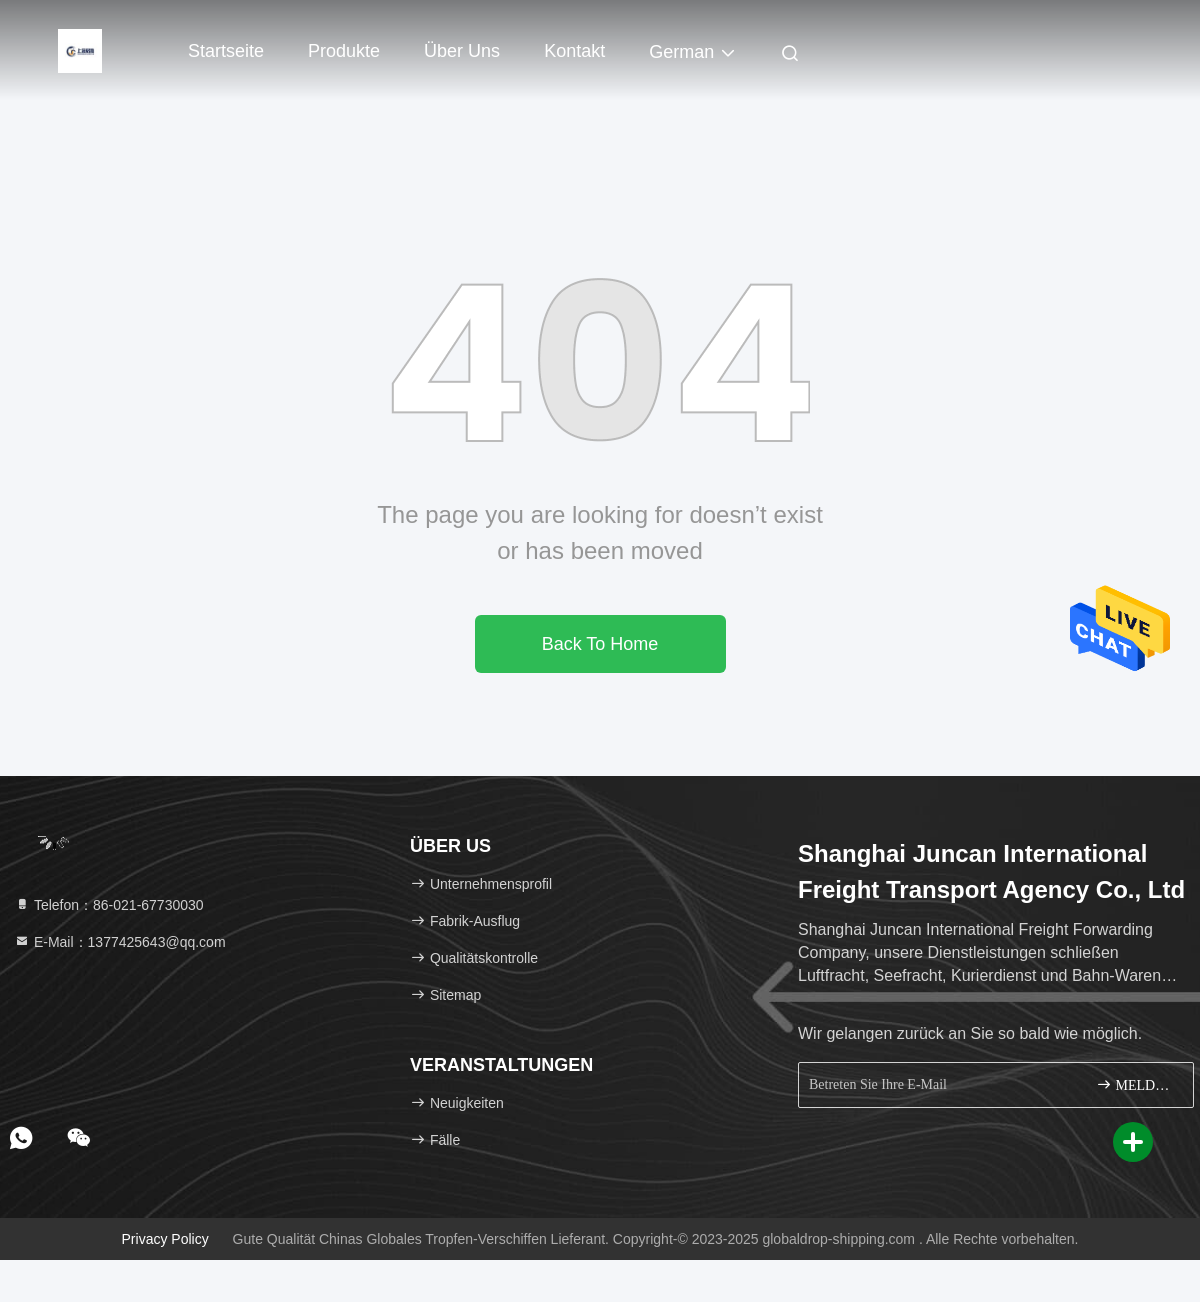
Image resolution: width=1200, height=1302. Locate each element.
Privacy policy (165, 1239)
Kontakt (574, 51)
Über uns (462, 51)
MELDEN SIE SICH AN (1136, 1084)
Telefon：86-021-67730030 (109, 905)
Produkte (344, 51)
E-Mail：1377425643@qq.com (120, 942)
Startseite (226, 51)
